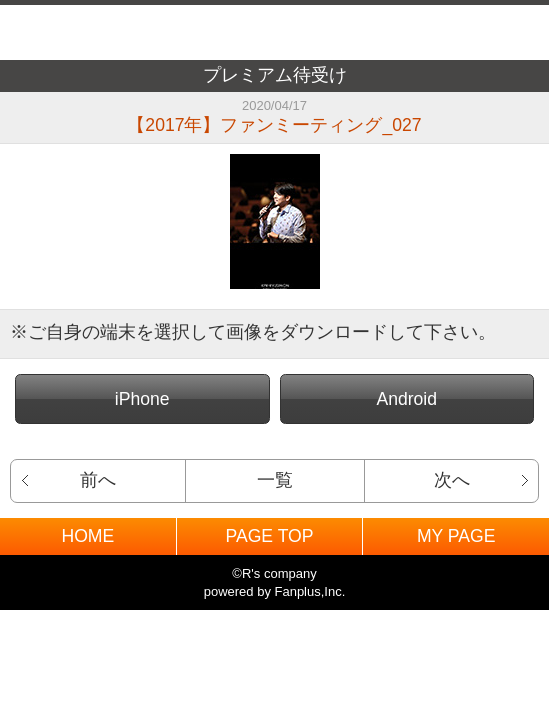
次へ (452, 480)
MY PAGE (456, 536)
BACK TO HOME (274, 27)
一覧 (275, 480)
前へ (98, 480)
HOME (87, 536)
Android (406, 399)
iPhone (142, 399)
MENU (511, 32)
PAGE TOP (269, 536)
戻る (38, 32)
